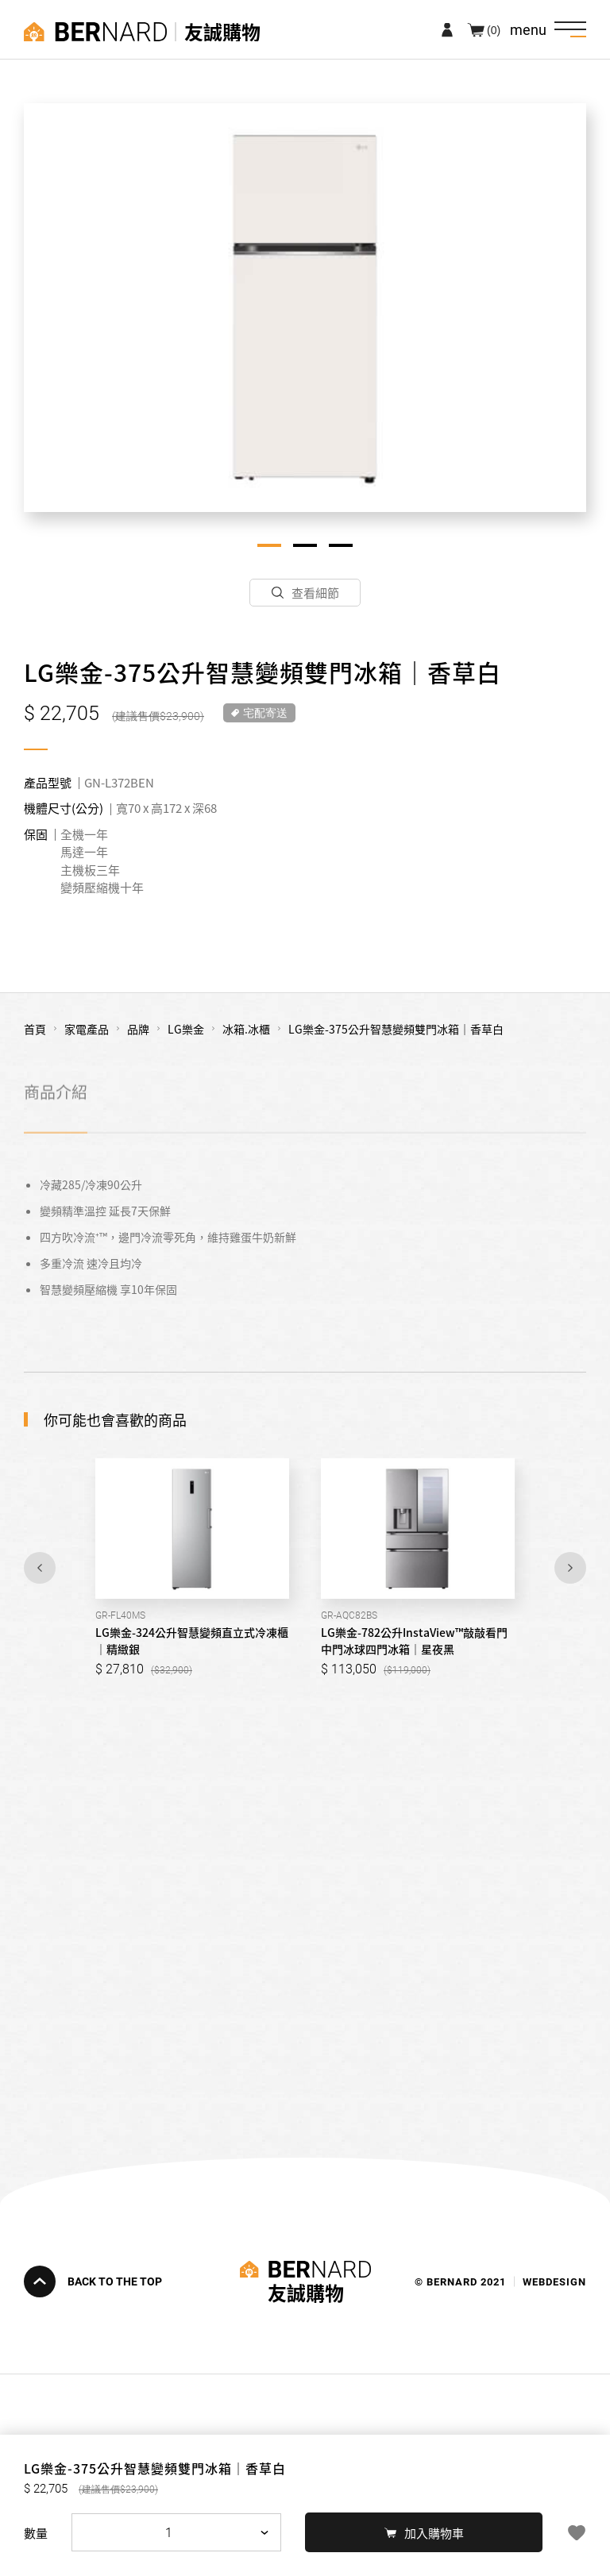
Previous (40, 1568)
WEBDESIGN (554, 2281)
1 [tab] (269, 545)
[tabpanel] (305, 307)
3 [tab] (341, 545)
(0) (493, 29)
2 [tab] (305, 545)
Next (570, 1568)
